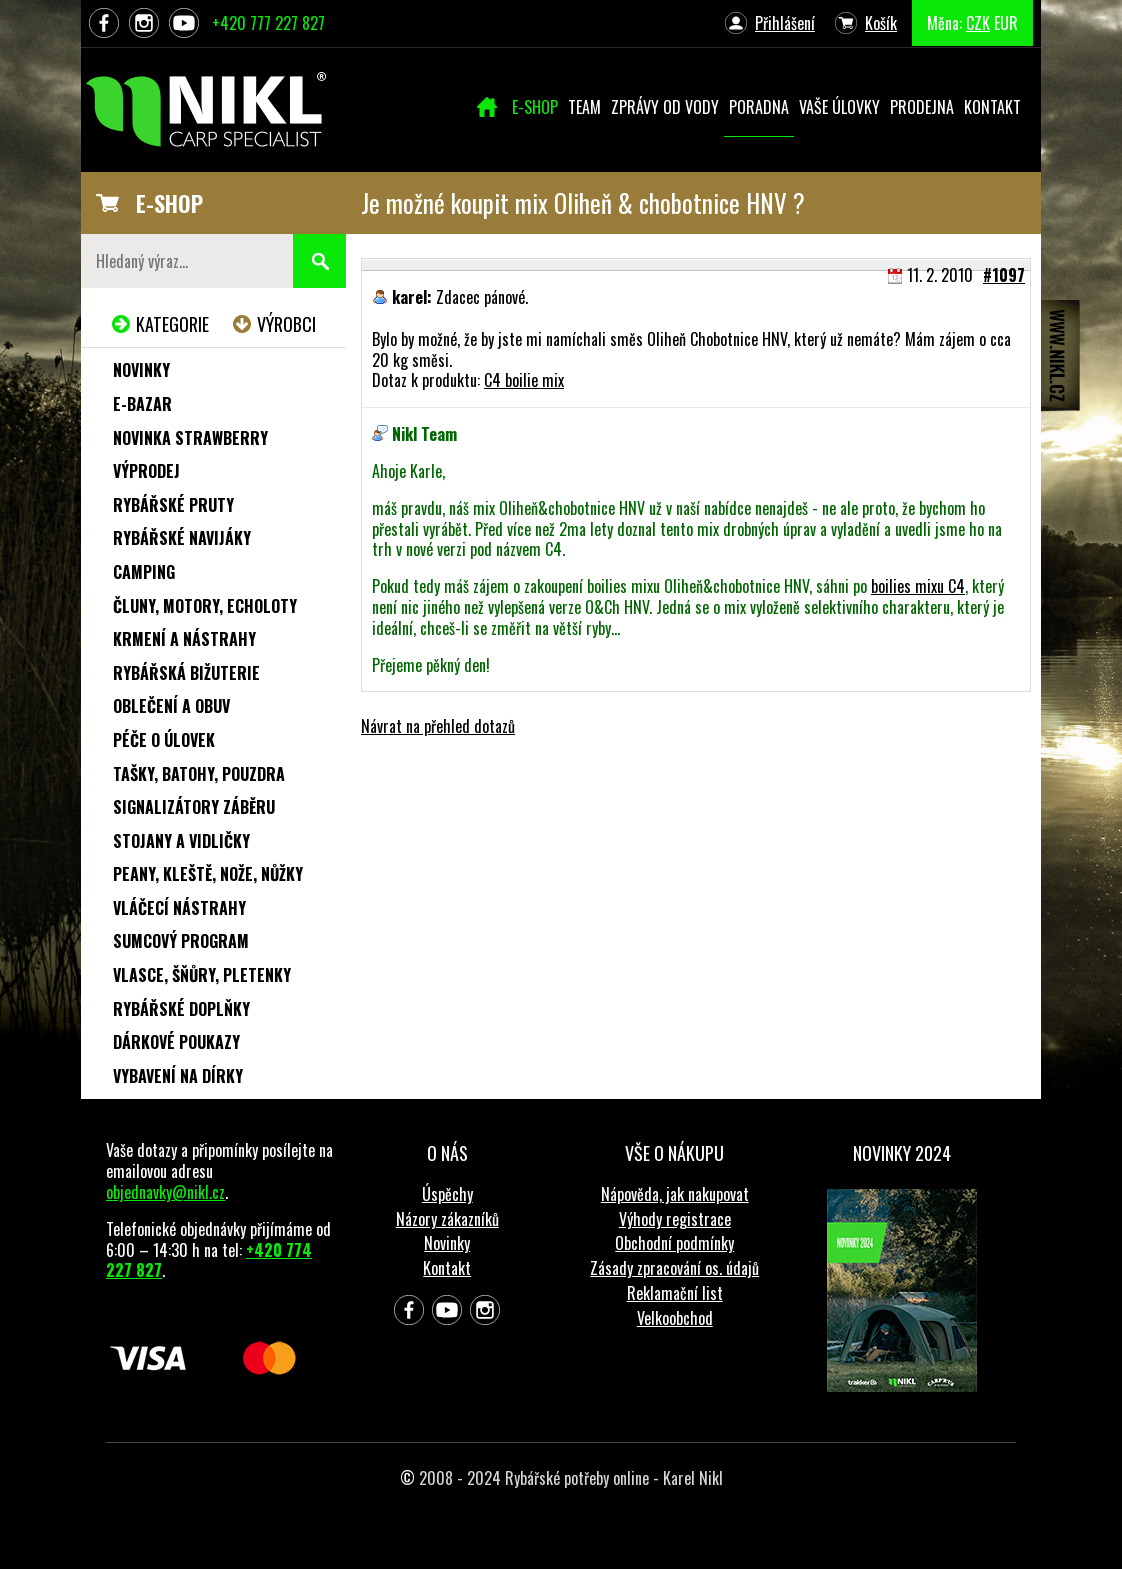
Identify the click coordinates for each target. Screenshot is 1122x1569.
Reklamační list (675, 1293)
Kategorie (172, 324)
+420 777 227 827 (268, 23)
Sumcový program (181, 941)
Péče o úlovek (164, 740)
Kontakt (447, 1268)
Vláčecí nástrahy (179, 908)
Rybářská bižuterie (186, 673)
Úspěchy (447, 1194)
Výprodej (146, 471)
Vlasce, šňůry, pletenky (202, 975)
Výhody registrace (675, 1219)
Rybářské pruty (173, 505)
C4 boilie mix (524, 380)
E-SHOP (169, 203)
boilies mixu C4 (918, 586)
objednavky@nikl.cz (165, 1192)
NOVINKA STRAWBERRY (190, 438)
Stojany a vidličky (181, 841)
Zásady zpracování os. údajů (674, 1268)
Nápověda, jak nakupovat (675, 1194)
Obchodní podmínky (674, 1243)
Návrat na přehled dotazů (438, 726)
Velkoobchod (675, 1318)
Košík (881, 23)
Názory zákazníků (447, 1219)
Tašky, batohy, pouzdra (199, 774)
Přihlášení (785, 23)
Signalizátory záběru (194, 807)
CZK (978, 23)
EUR (1006, 23)
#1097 (1004, 275)
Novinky (141, 370)
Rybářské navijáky (182, 538)
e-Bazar (142, 404)
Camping (144, 572)
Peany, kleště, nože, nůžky (208, 874)
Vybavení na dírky (178, 1076)
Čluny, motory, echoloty (205, 606)
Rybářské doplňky (181, 1009)
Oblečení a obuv (171, 706)
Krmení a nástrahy (184, 639)
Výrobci (286, 324)
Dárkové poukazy (176, 1042)
